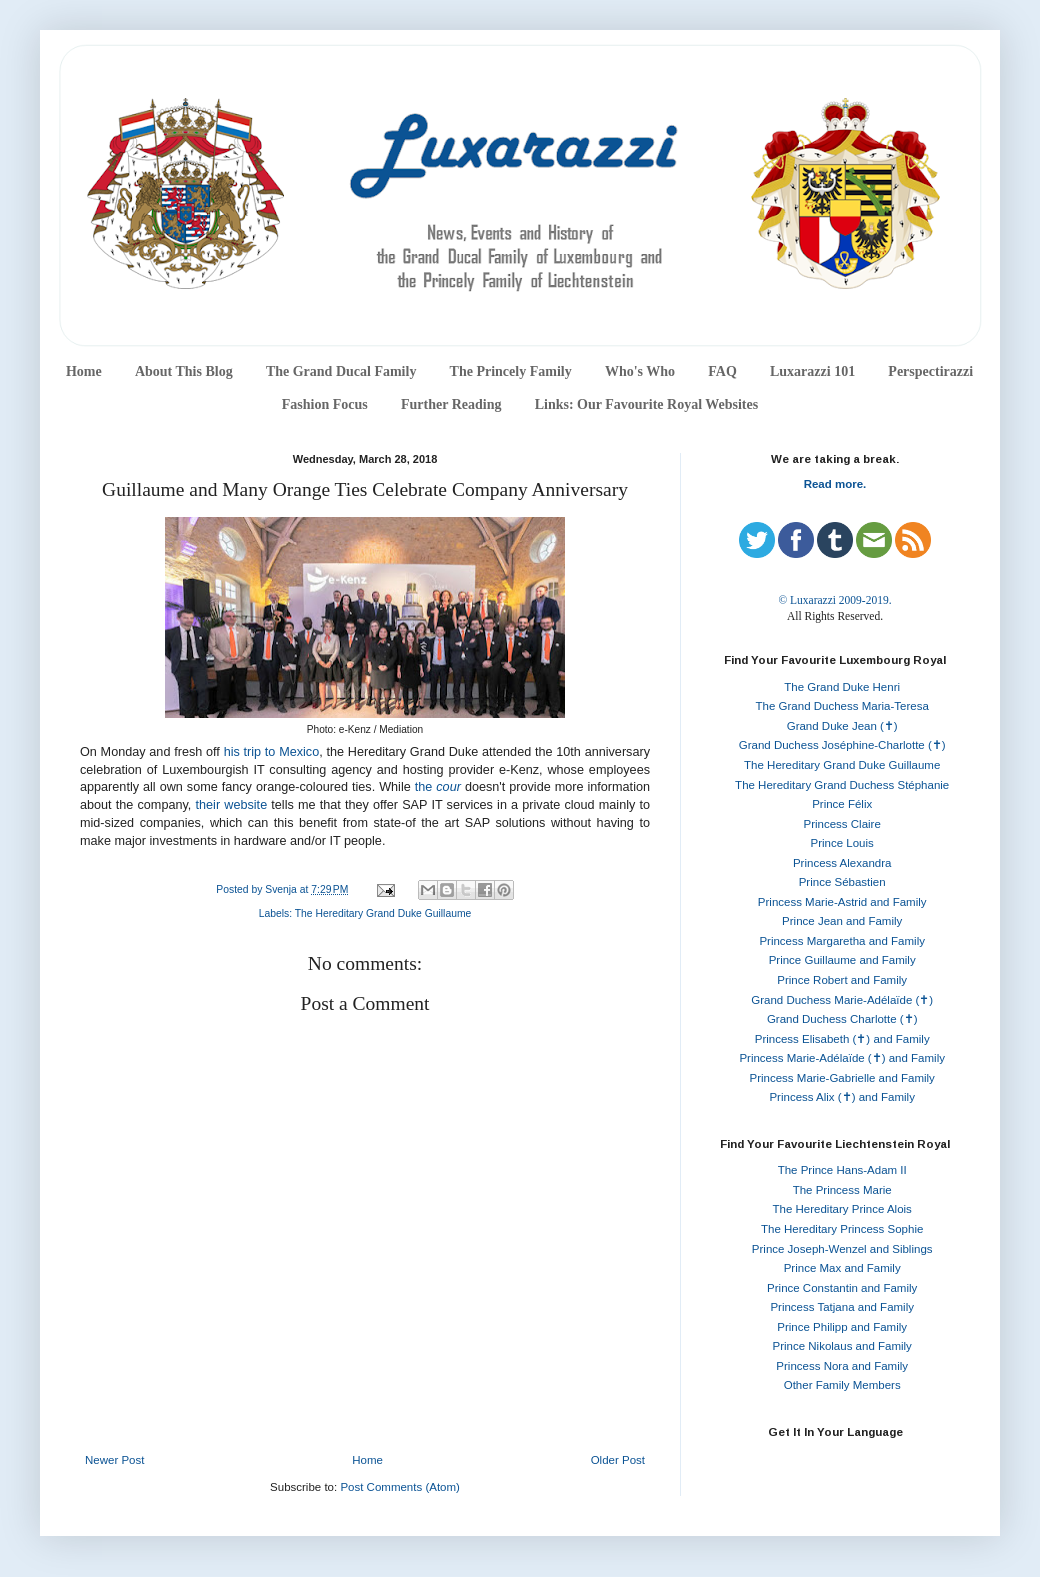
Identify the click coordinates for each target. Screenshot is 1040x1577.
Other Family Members (842, 1385)
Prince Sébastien (842, 882)
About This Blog (184, 371)
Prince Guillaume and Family (842, 960)
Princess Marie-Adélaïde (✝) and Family (842, 1058)
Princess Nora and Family (842, 1366)
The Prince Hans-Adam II (842, 1170)
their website (232, 805)
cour (448, 787)
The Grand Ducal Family (341, 371)
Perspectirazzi (930, 371)
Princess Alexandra (842, 863)
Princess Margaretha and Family (842, 941)
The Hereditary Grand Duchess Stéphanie (842, 785)
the (426, 787)
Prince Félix (842, 804)
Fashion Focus (325, 404)
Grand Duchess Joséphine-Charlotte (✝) (842, 745)
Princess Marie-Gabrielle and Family (842, 1078)
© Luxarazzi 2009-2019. (834, 600)
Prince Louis (842, 843)
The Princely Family (511, 371)
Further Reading (451, 404)
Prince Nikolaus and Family (842, 1346)
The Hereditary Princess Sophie (842, 1229)
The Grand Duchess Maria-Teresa (842, 706)
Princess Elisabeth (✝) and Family (842, 1039)
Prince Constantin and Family (842, 1288)
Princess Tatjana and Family (842, 1307)
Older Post (618, 1460)
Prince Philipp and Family (842, 1327)
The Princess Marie (842, 1190)
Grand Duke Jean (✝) (842, 726)
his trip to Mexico (272, 752)
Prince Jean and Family (842, 921)
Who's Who (640, 371)
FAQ (722, 371)
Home (84, 371)
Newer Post (114, 1460)
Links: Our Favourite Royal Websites (647, 404)
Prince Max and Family (842, 1268)
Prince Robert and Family (842, 980)
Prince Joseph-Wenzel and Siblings (842, 1249)
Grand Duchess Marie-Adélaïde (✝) (842, 1000)
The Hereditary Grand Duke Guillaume (383, 913)
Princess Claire (842, 824)
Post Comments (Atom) (400, 1487)
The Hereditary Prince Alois (842, 1209)
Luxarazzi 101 (812, 371)
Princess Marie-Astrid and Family (842, 902)
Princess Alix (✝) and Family (841, 1097)
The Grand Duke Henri (842, 687)
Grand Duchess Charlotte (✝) (842, 1019)
